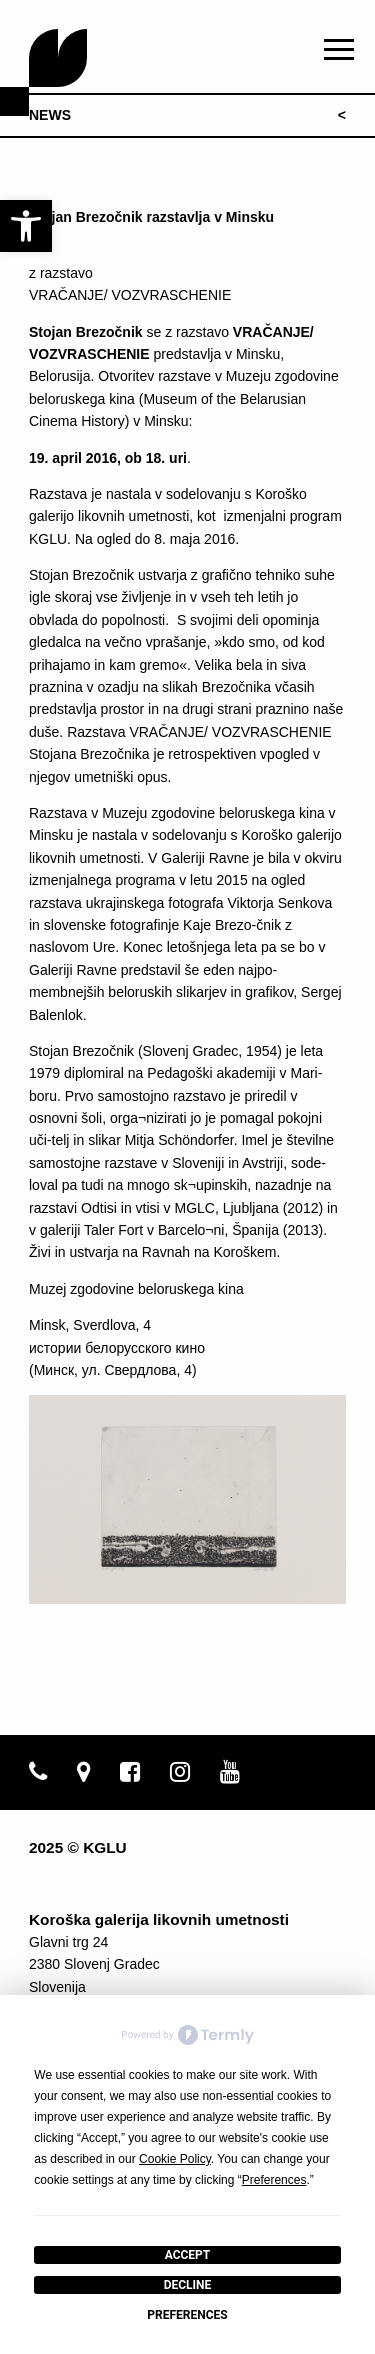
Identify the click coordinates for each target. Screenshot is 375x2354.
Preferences (187, 2315)
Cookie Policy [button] (175, 2159)
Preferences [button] (274, 2180)
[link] (26, 226)
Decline (188, 2285)
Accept (188, 2255)
